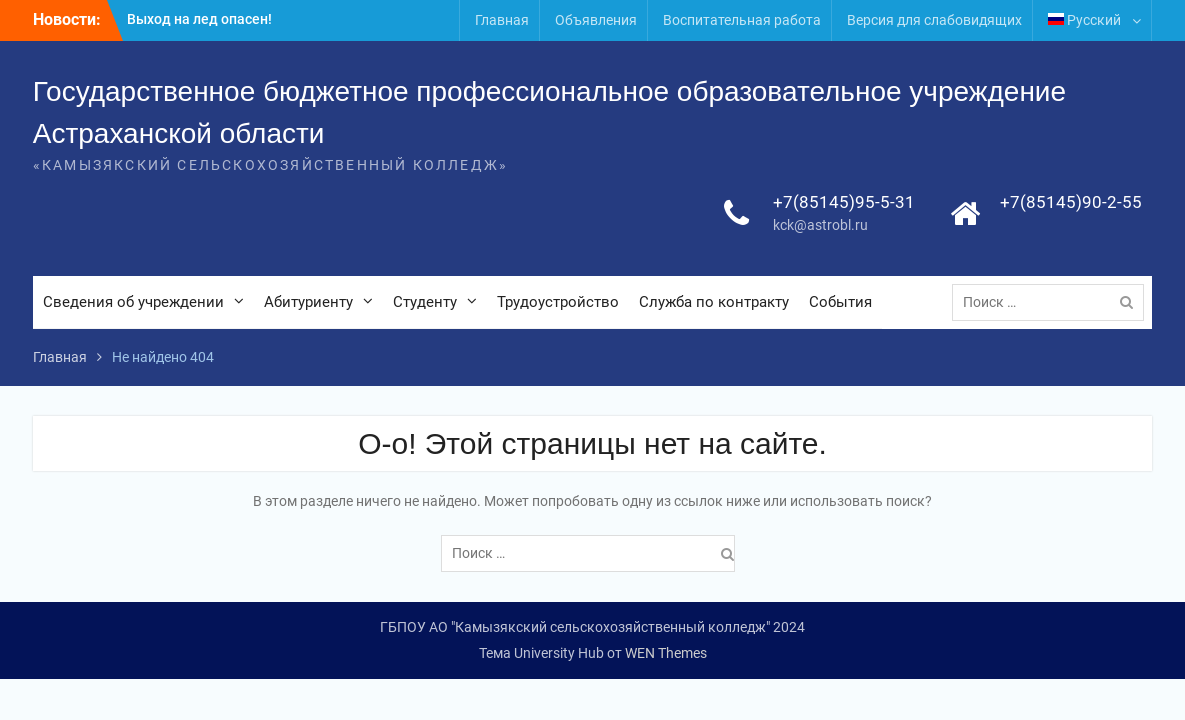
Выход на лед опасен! (199, 19)
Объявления (596, 20)
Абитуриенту (308, 302)
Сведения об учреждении (133, 302)
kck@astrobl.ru (820, 225)
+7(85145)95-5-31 (844, 202)
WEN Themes (666, 653)
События (840, 302)
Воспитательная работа (742, 20)
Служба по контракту (714, 302)
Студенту (425, 302)
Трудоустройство (558, 302)
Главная (502, 20)
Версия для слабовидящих (934, 20)
